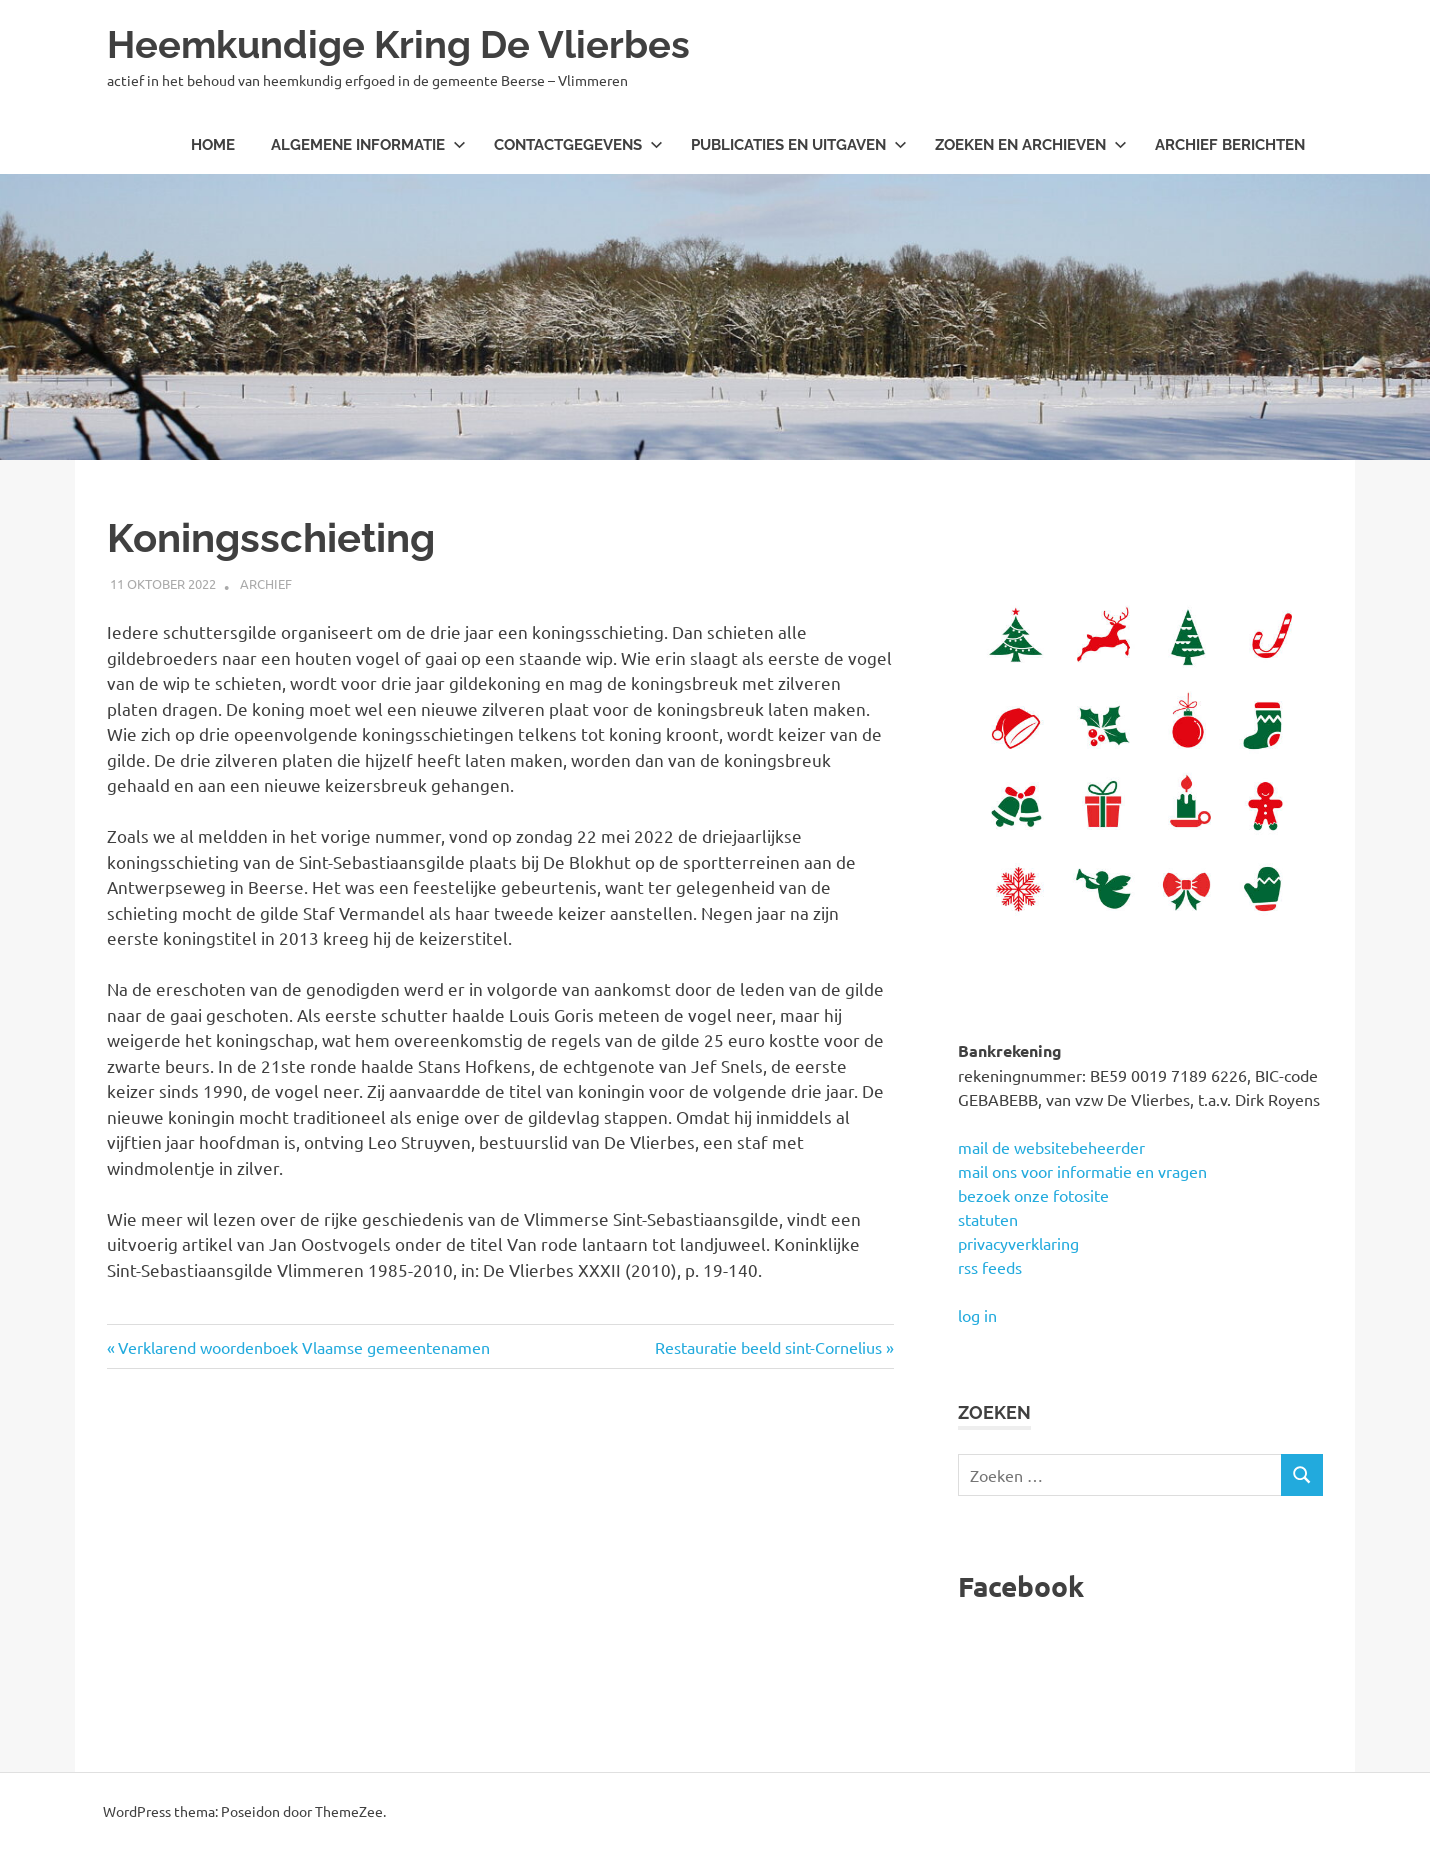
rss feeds (990, 1267)
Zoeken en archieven (1031, 145)
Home (213, 145)
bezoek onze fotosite (1033, 1195)
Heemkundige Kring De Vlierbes (398, 44)
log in (977, 1315)
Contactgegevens (578, 145)
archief (266, 583)
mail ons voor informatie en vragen (1082, 1171)
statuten (988, 1219)
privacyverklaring (1018, 1243)
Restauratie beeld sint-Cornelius (768, 1347)
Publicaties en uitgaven (799, 145)
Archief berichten (1230, 145)
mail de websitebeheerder (1051, 1147)
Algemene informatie (368, 145)
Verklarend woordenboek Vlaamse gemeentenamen (303, 1347)
